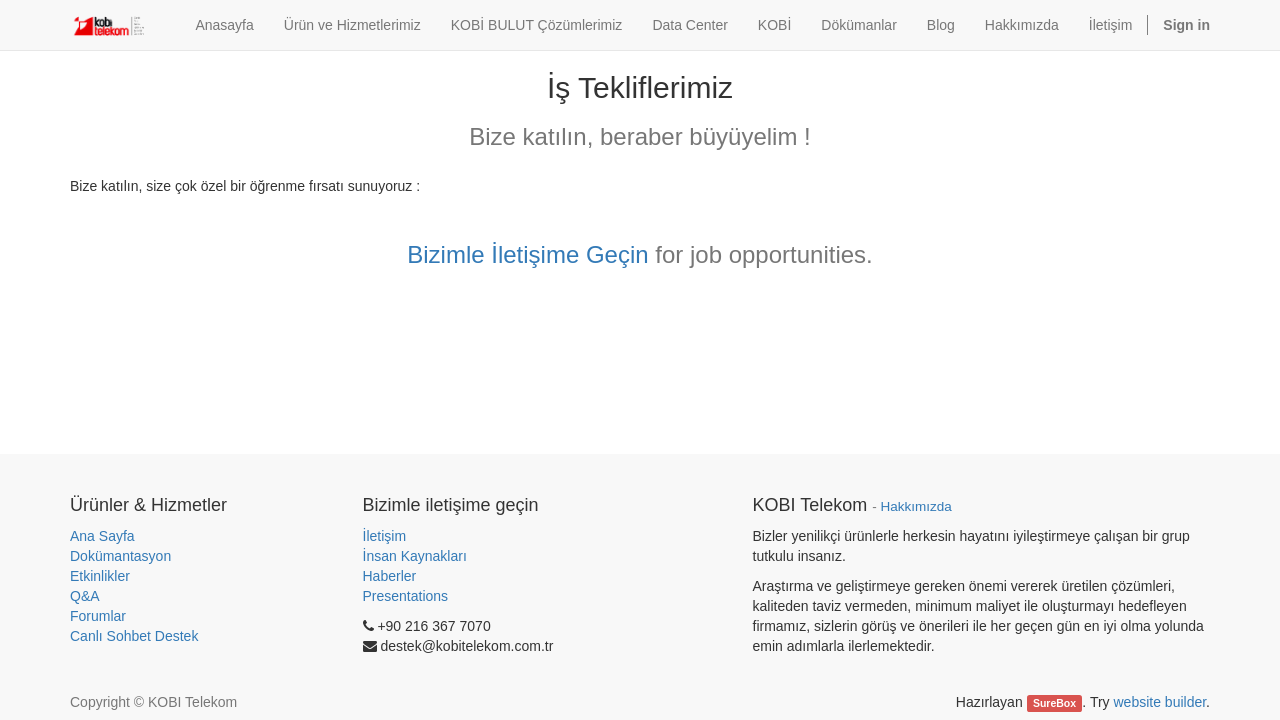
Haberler (390, 576)
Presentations (406, 596)
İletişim (385, 536)
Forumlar (98, 616)
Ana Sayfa (102, 536)
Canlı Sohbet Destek (134, 636)
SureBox (1054, 703)
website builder (1159, 702)
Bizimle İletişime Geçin (527, 254)
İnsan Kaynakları (415, 556)
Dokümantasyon (120, 556)
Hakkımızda (915, 506)
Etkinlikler (100, 576)
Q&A (85, 596)
